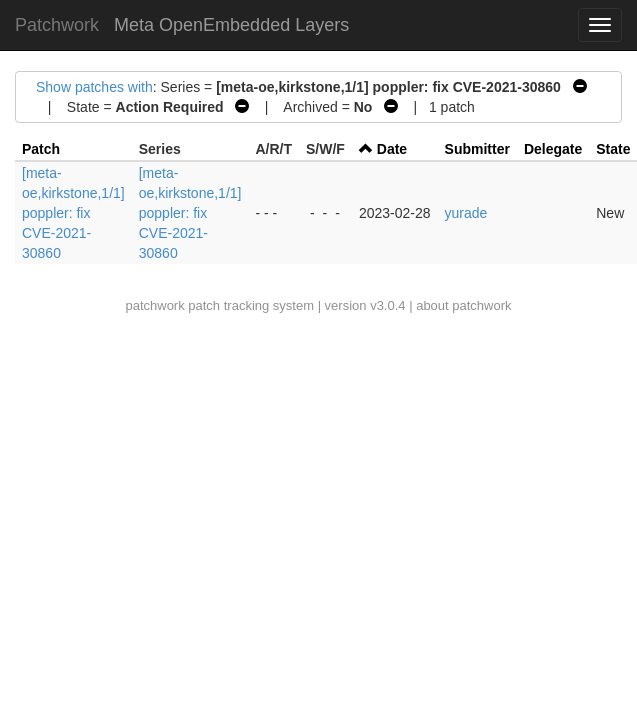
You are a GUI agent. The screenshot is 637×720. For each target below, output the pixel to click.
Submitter (477, 149)
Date (392, 149)
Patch (41, 149)
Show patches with (94, 87)
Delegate (553, 149)
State (613, 149)
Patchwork (57, 25)
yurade (466, 213)
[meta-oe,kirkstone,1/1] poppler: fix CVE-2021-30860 (73, 213)
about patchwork (463, 305)
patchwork (154, 305)
